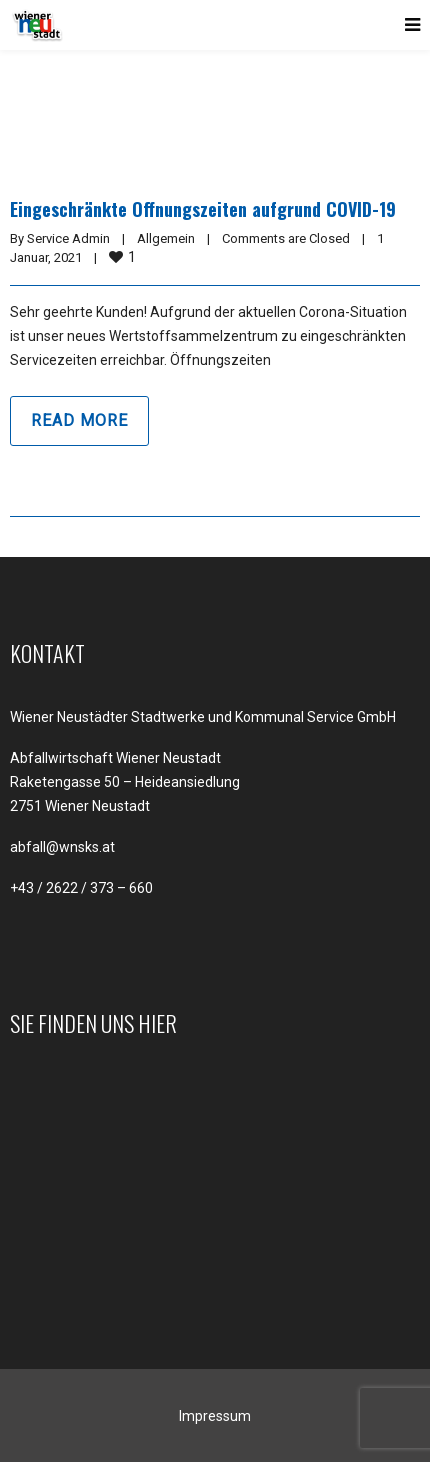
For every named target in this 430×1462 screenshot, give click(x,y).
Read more (79, 420)
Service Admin (68, 238)
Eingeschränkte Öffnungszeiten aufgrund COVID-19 (203, 209)
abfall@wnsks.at (62, 847)
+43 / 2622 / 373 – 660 (81, 888)
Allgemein (166, 238)
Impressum (215, 1416)
